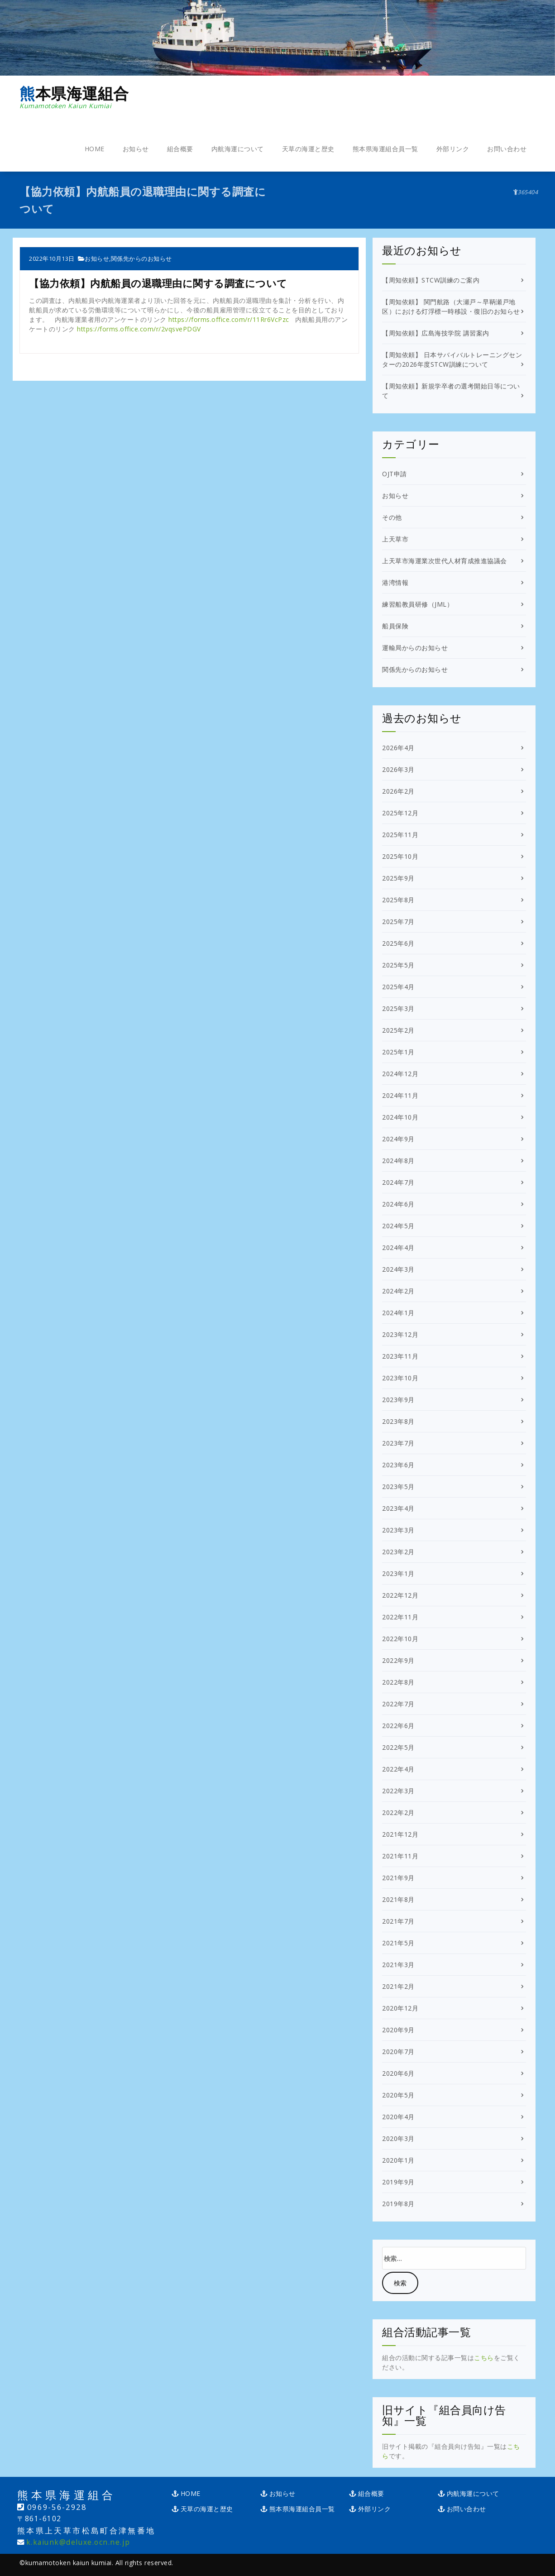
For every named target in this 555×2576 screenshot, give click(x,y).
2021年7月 (398, 1921)
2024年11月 (400, 1095)
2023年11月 (400, 1356)
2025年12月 (400, 813)
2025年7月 (398, 921)
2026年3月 (398, 769)
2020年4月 (398, 2116)
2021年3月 (398, 1964)
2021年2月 (398, 1986)
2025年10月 (400, 856)
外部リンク (452, 148)
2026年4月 (398, 747)
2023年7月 (398, 1443)
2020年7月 (398, 2051)
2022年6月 (398, 1725)
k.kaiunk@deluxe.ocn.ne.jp (78, 2542)
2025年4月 (398, 986)
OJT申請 (394, 473)
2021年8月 (398, 1899)
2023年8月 (398, 1421)
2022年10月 (400, 1638)
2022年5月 (398, 1747)
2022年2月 (398, 1812)
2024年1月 (398, 1312)
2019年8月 (398, 2203)
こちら (484, 2357)
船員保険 (395, 626)
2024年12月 (400, 1073)
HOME (95, 148)
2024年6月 (398, 1204)
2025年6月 (398, 943)
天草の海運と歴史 (308, 148)
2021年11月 (400, 1856)
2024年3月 (398, 1269)
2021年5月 (398, 1943)
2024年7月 (398, 1182)
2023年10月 (400, 1378)
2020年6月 (398, 2073)
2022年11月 (400, 1617)
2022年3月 (398, 1790)
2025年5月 (398, 965)
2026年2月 (398, 791)
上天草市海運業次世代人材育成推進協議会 (444, 560)
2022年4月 (398, 1769)
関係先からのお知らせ (141, 258)
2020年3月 (398, 2138)
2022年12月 (400, 1595)
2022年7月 (398, 1704)
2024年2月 (398, 1291)
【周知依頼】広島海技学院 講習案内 (435, 333)
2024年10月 (400, 1117)
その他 (392, 517)
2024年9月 (398, 1139)
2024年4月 (398, 1247)
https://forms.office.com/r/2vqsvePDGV (139, 329)
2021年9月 (398, 1877)
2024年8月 (398, 1160)
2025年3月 (398, 1008)
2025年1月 (398, 1052)
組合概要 (180, 148)
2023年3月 (398, 1530)
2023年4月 (398, 1508)
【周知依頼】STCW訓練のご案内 (430, 280)
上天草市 (395, 539)
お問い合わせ (506, 148)
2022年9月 (398, 1660)
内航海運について (237, 148)
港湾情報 (395, 582)
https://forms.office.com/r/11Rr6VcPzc (228, 319)
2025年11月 (400, 834)
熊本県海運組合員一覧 (385, 148)
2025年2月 (398, 1030)
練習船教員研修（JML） (417, 604)
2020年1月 (398, 2160)
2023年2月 (398, 1551)
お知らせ (136, 148)
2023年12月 (400, 1334)
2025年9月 (398, 878)
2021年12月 (400, 1834)
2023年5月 (398, 1486)
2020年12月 (400, 2008)
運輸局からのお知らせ (415, 647)
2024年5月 (398, 1225)
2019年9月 (398, 2182)
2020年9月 (398, 2029)
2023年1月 (398, 1573)
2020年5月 (398, 2095)
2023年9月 (398, 1399)
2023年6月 (398, 1464)
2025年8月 (398, 899)
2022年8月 (398, 1682)
